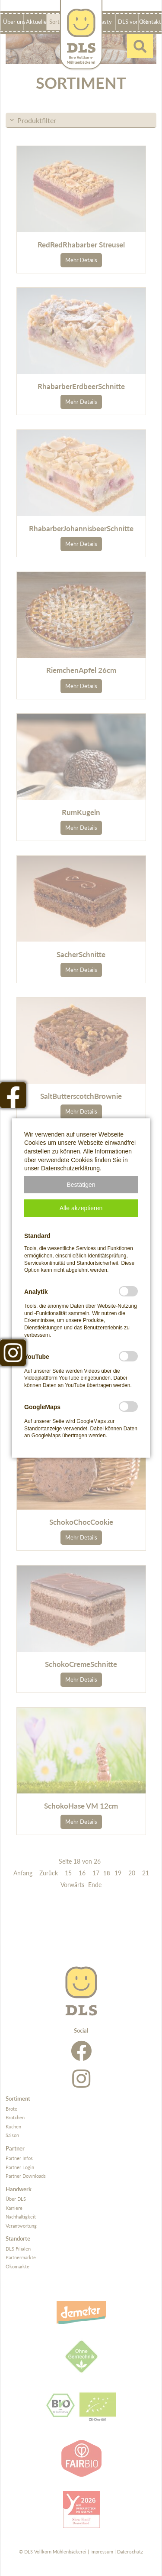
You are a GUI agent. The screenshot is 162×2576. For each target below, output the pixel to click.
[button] (81, 1184)
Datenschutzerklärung (70, 1168)
